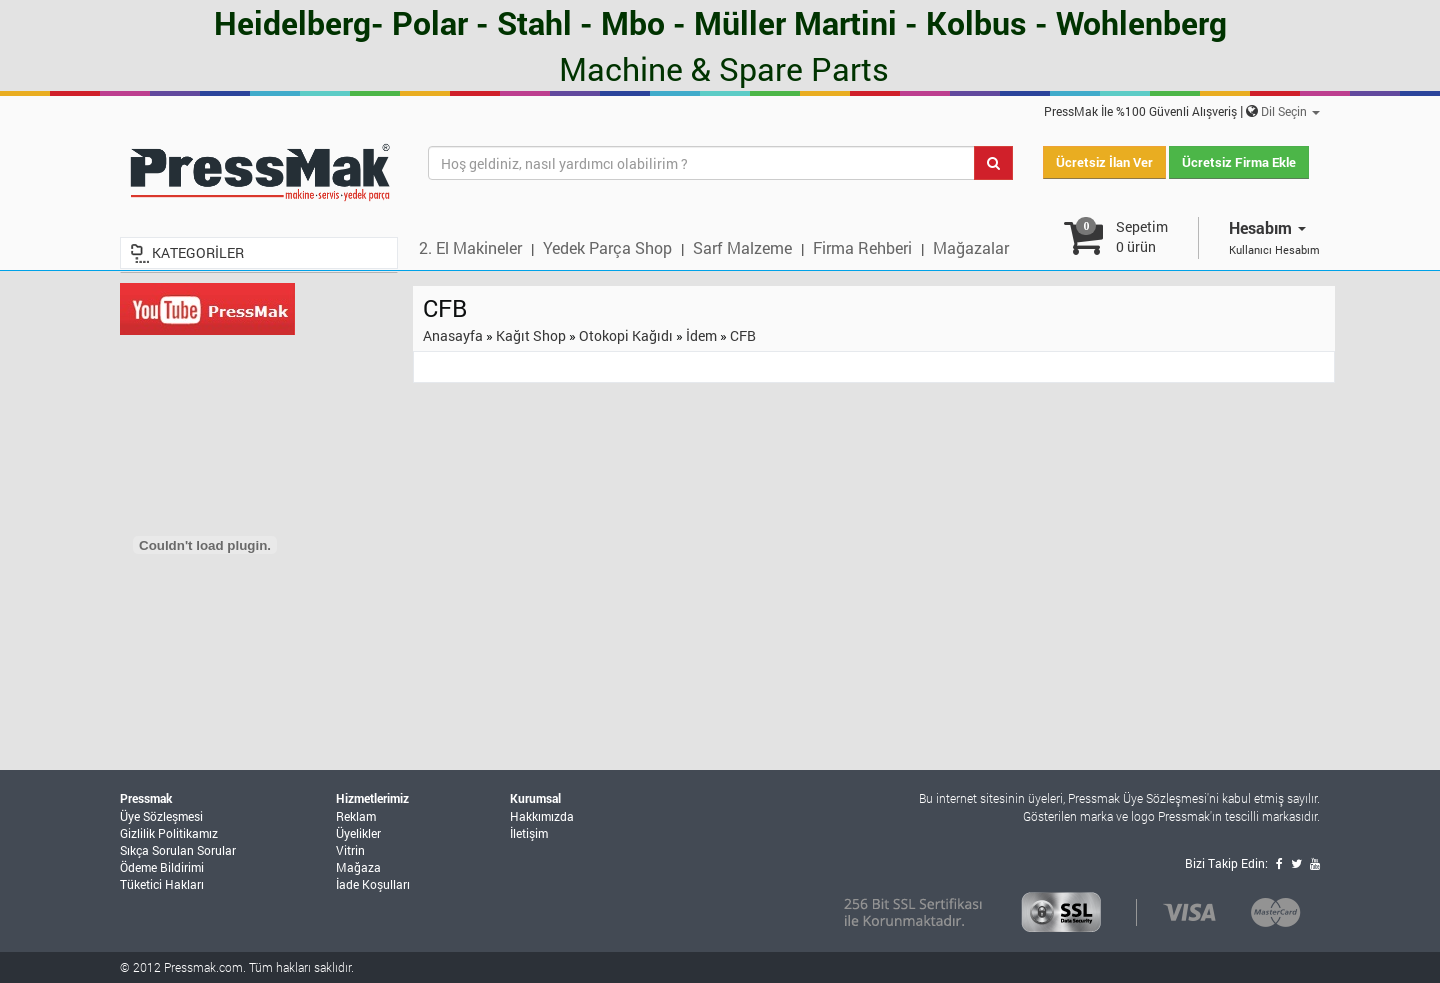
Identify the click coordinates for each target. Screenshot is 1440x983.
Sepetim (1142, 236)
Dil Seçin (1290, 111)
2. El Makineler (470, 247)
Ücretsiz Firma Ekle (1239, 162)
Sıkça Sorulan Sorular (178, 850)
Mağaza (358, 867)
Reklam (356, 816)
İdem (701, 335)
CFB (743, 335)
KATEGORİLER (198, 252)
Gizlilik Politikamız (169, 833)
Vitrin (350, 850)
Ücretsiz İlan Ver (1104, 162)
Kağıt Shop (531, 335)
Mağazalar (971, 247)
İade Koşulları (373, 884)
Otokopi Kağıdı (626, 335)
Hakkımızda (542, 816)
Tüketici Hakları (162, 884)
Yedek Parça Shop (607, 247)
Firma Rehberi (862, 247)
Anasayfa (453, 335)
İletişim (529, 833)
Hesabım (1267, 227)
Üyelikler (358, 833)
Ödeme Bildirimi (162, 867)
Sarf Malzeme (742, 247)
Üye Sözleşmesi (161, 816)
